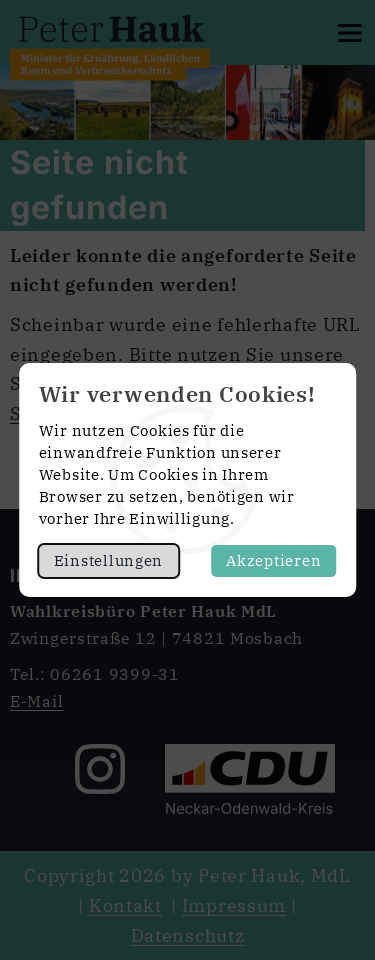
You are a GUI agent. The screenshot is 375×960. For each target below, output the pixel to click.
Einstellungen (108, 560)
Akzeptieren (273, 560)
